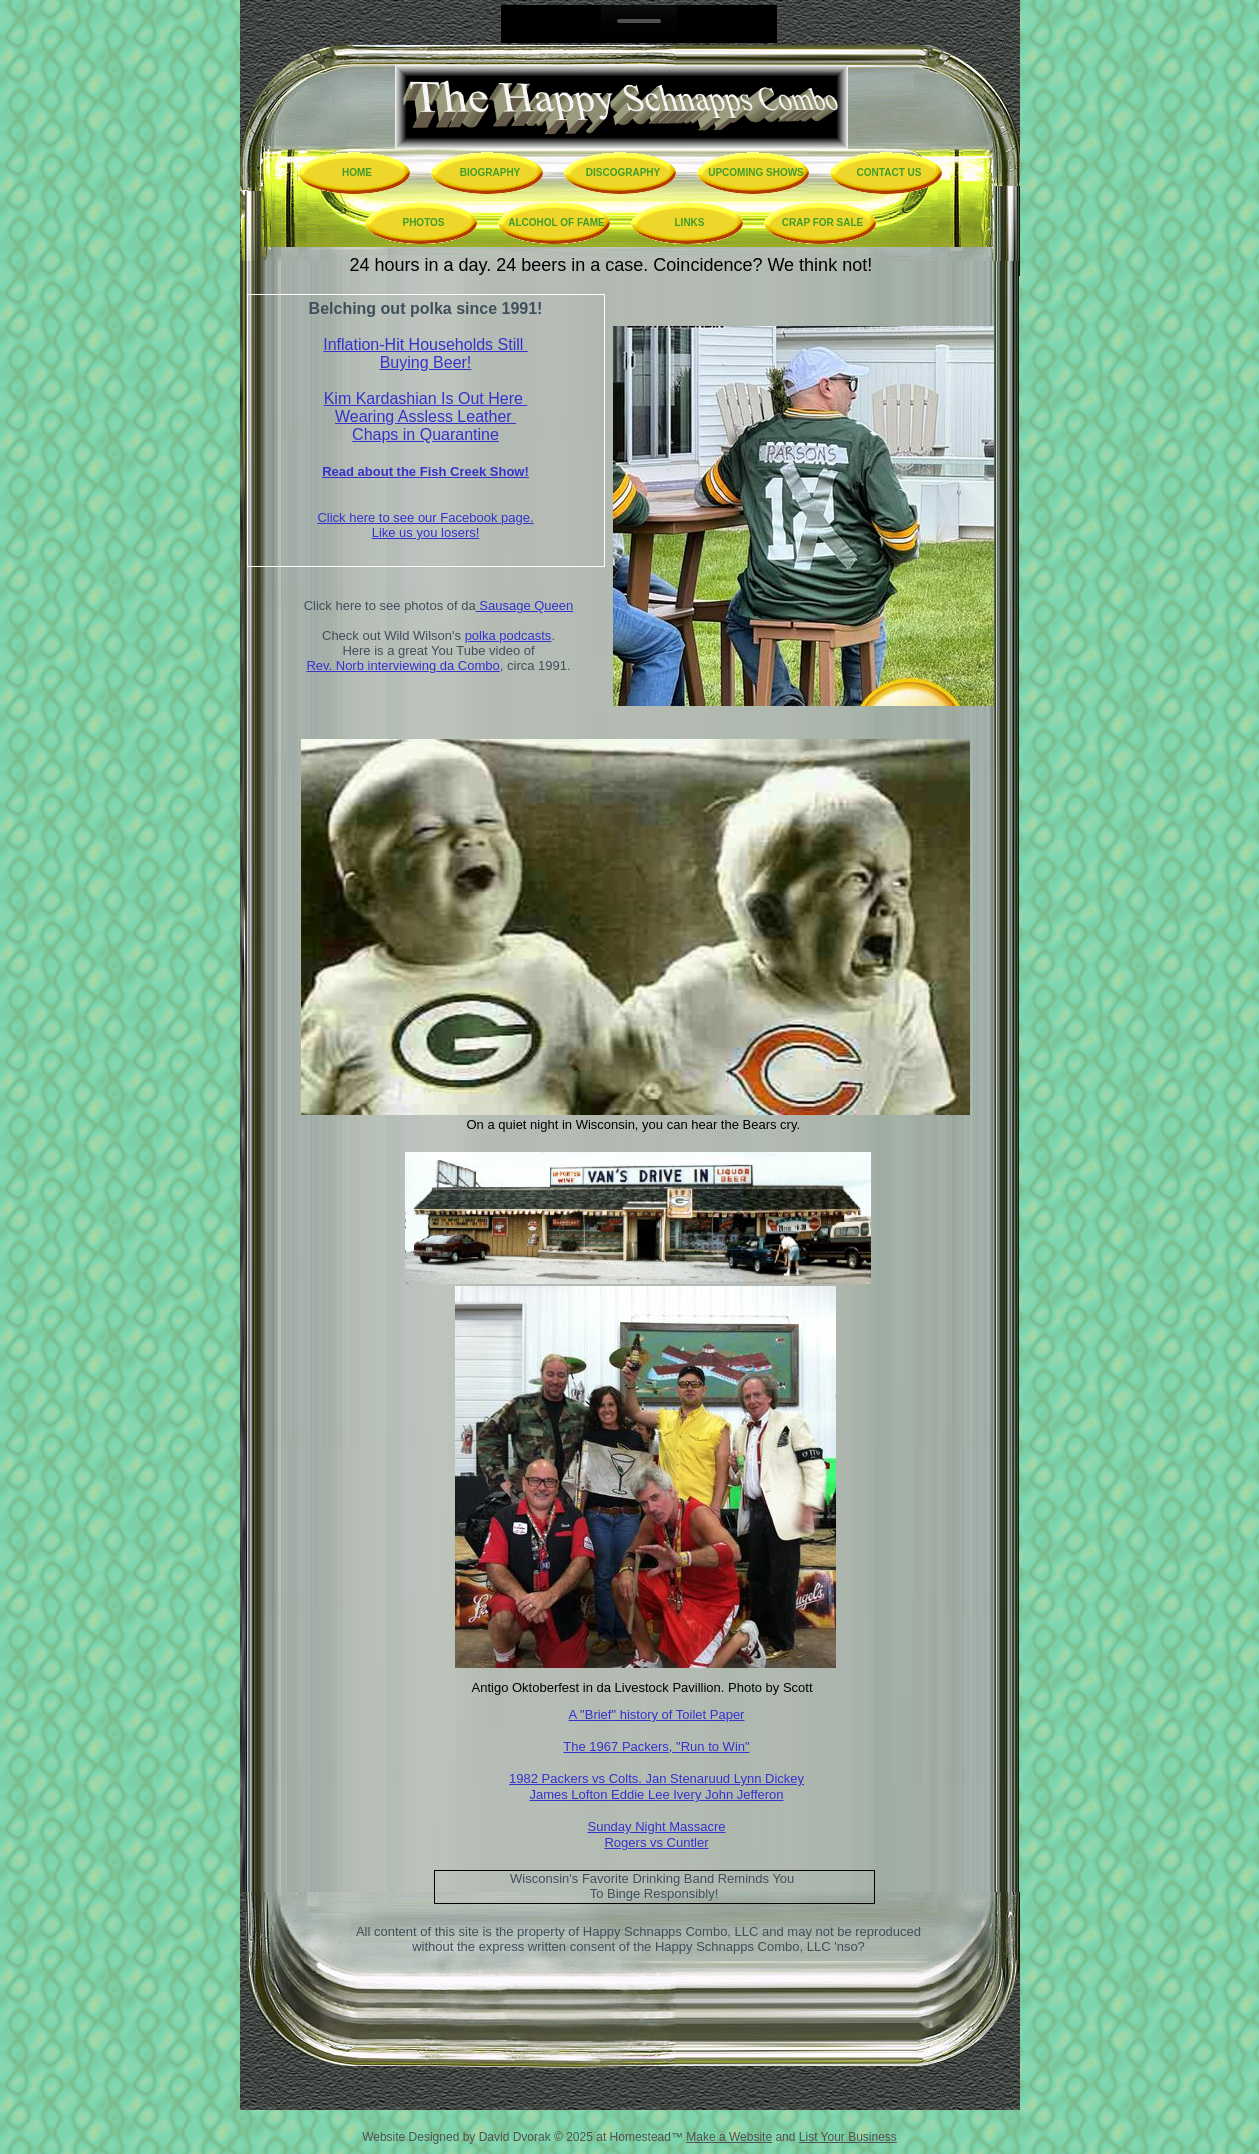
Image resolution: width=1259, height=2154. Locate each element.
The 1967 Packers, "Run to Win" (656, 1746)
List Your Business (848, 2137)
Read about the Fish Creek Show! (425, 471)
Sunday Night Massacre (656, 1826)
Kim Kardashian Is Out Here (426, 398)
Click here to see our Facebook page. (425, 517)
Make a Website (729, 2137)
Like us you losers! (426, 532)
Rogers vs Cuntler (656, 1842)
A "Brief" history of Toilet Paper (657, 1714)
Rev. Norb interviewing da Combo (402, 665)
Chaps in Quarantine (425, 434)
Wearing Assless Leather (425, 416)
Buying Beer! (426, 362)
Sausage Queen (525, 605)
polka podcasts (508, 635)
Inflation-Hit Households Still (425, 344)
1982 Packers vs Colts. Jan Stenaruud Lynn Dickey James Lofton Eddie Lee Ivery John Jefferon (656, 1786)
